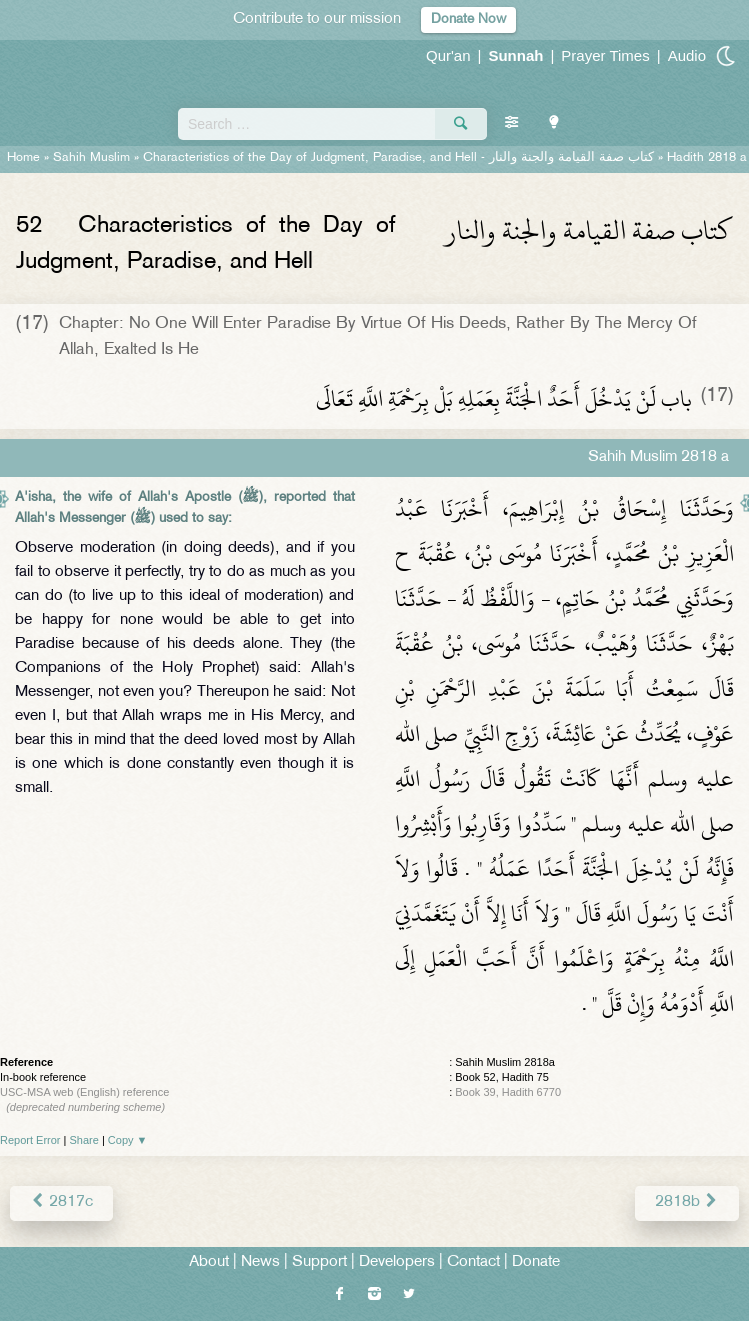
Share (84, 1140)
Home (23, 158)
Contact (473, 1262)
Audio (687, 55)
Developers (397, 1262)
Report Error (30, 1140)
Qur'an (448, 55)
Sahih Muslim (91, 158)
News (260, 1262)
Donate (536, 1262)
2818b (687, 1202)
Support (319, 1262)
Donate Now (468, 19)
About (209, 1262)
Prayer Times (605, 55)
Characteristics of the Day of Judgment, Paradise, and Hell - (398, 158)
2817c (61, 1202)
